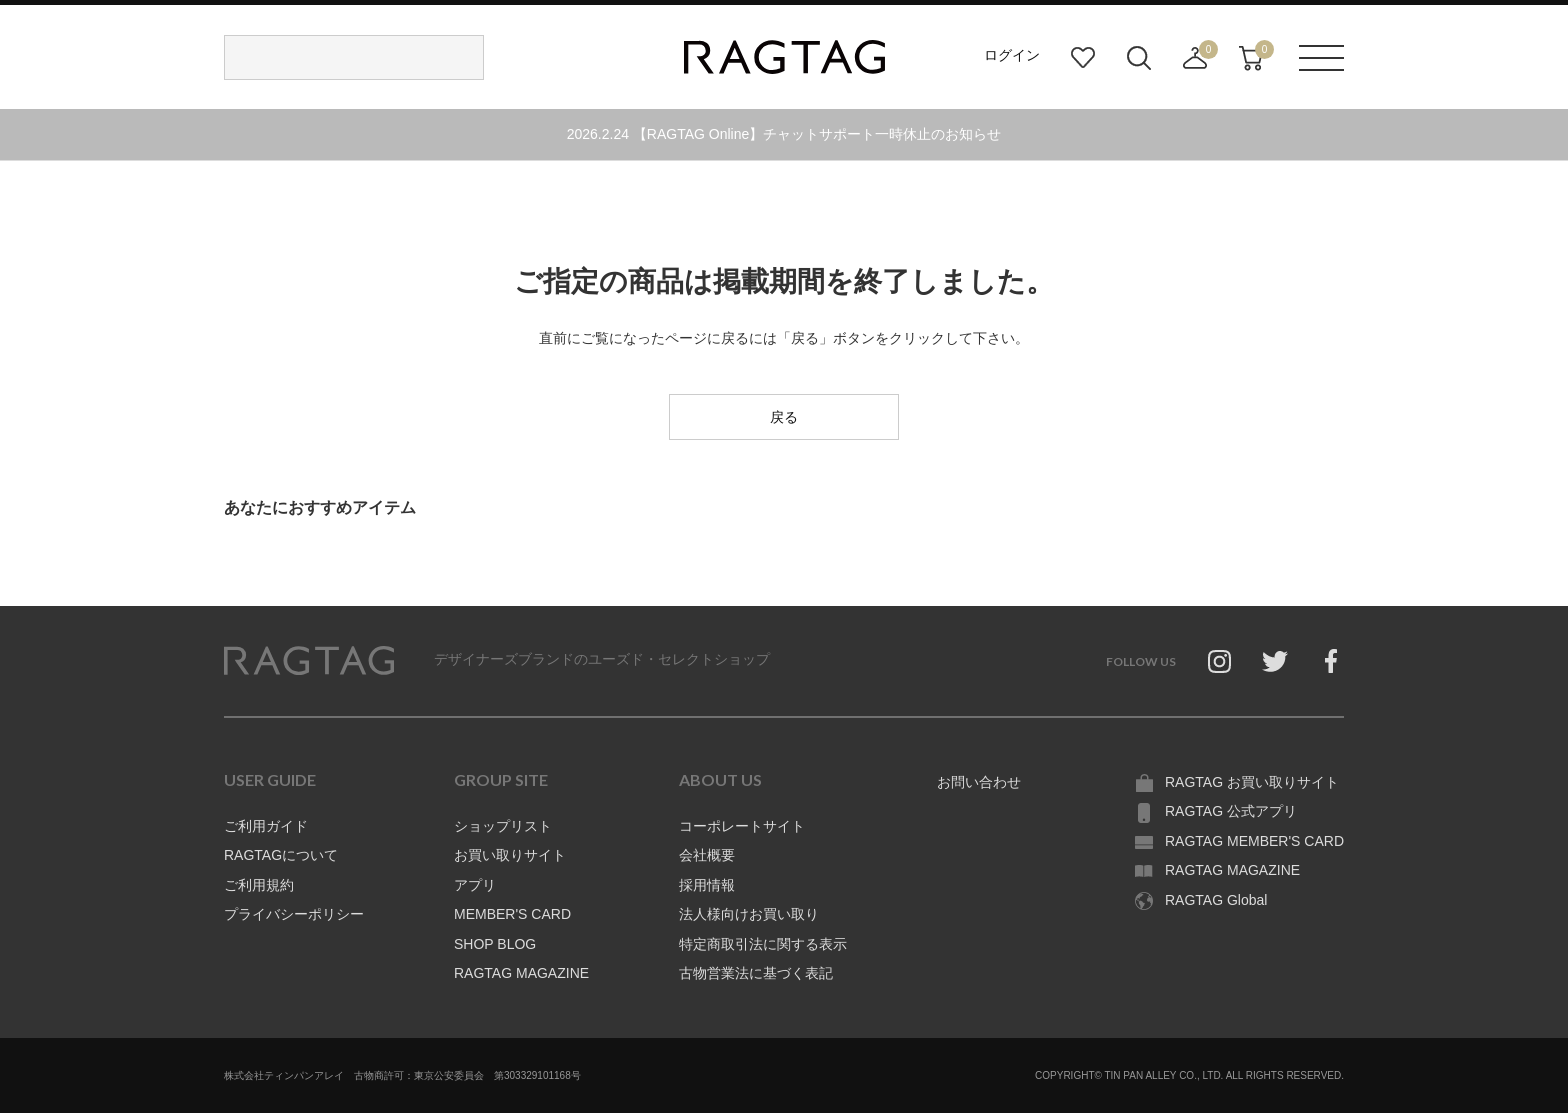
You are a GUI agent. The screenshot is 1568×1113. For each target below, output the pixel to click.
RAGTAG (309, 661)
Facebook (1331, 661)
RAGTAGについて (281, 855)
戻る (784, 417)
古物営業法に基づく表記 (756, 973)
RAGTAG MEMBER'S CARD (1254, 841)
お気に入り (1083, 58)
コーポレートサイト (742, 826)
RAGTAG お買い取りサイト (1252, 782)
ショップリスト (503, 826)
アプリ (475, 885)
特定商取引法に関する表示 (763, 944)
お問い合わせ (979, 782)
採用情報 (707, 885)
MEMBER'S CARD (512, 914)
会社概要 (707, 855)
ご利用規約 (259, 885)
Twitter (1275, 661)
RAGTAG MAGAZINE (521, 973)
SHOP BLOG (495, 944)
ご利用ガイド (266, 826)
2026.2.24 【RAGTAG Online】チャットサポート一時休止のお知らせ (784, 134)
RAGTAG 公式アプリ (1231, 811)
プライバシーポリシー (294, 914)
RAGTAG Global (1216, 900)
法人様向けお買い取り (749, 914)
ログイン (1012, 55)
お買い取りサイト (510, 855)
